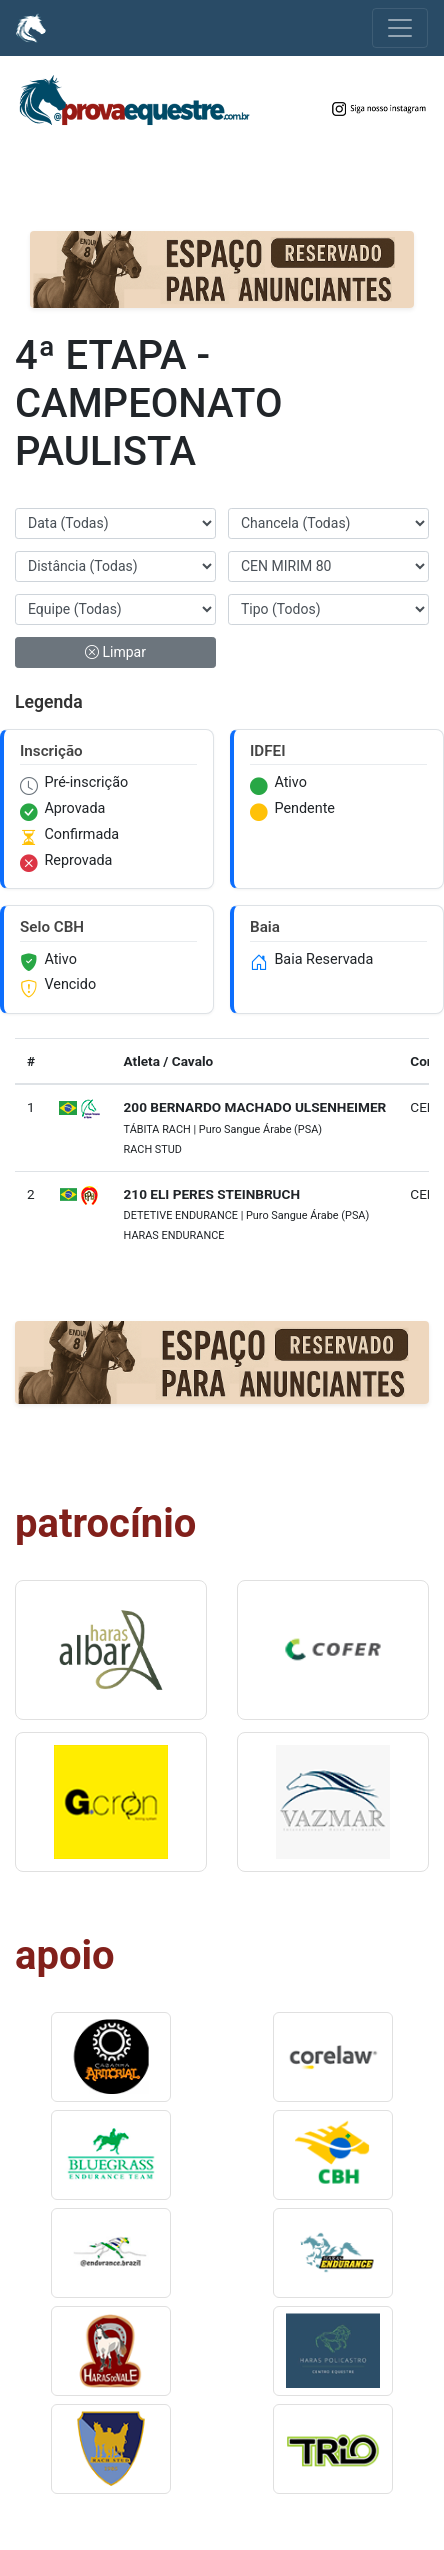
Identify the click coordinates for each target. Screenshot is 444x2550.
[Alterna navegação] (400, 28)
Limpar (115, 652)
